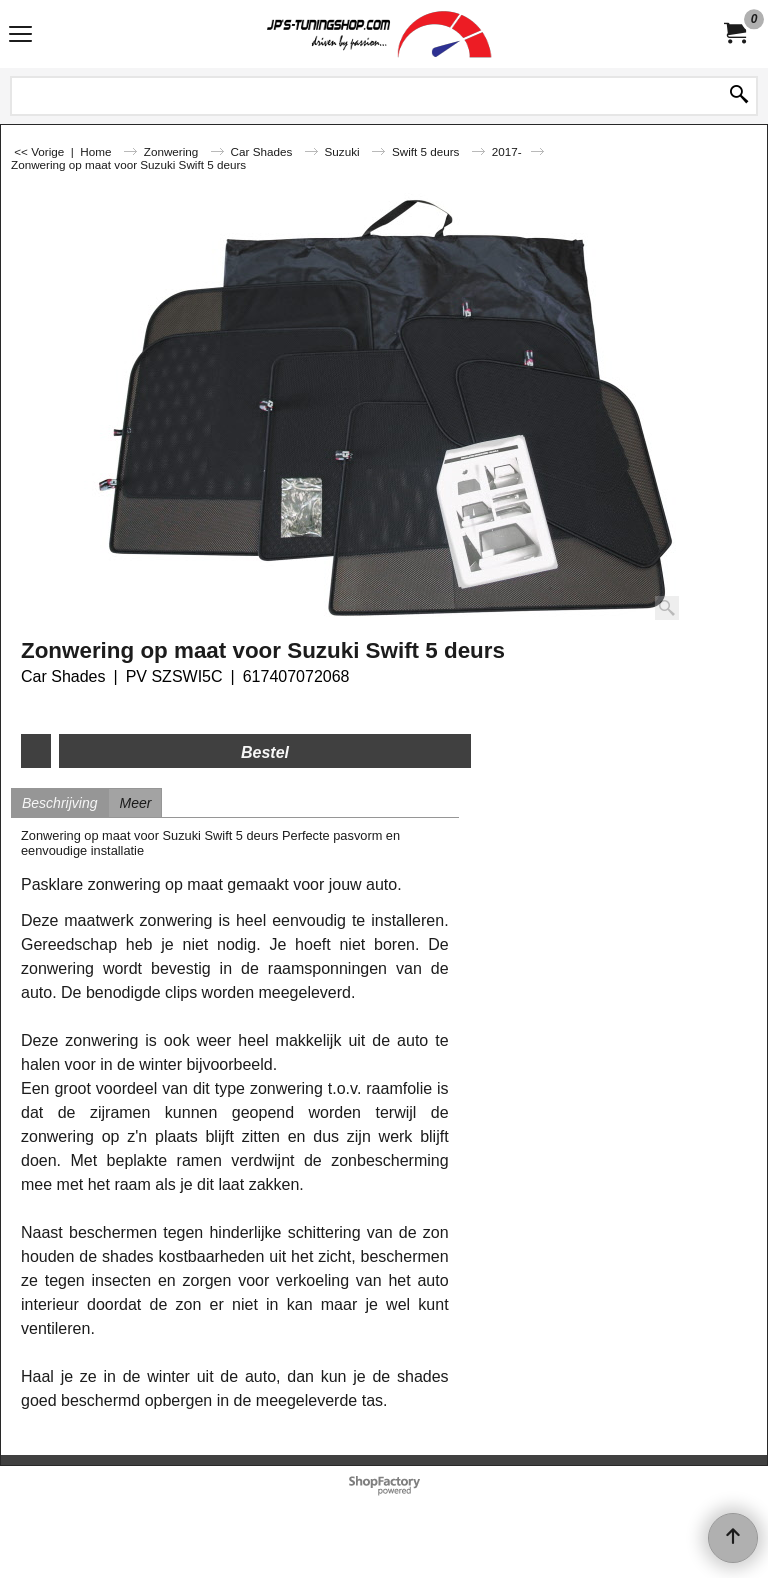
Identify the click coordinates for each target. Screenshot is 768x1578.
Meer (135, 803)
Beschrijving (59, 803)
